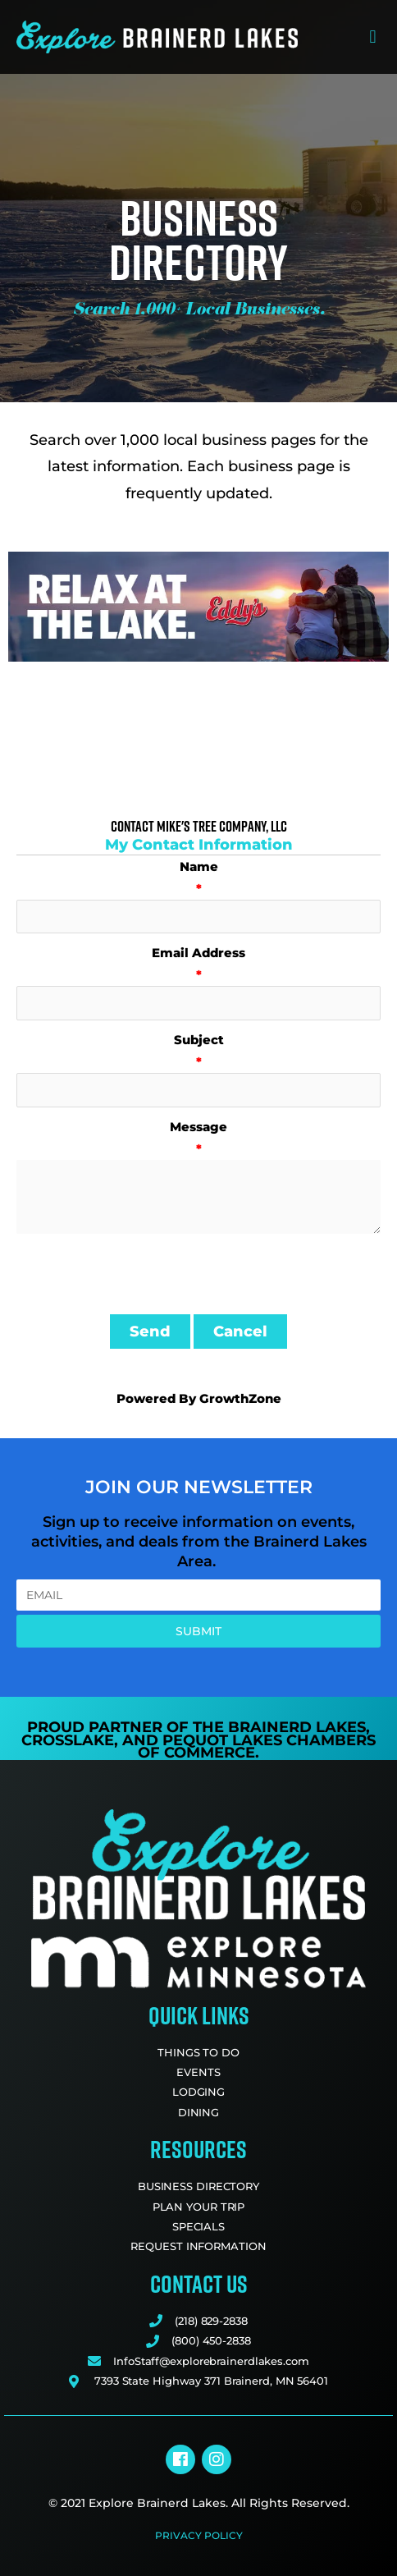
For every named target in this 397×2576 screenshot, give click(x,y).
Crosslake (67, 1740)
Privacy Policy (199, 2535)
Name (199, 866)
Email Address (198, 952)
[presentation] (141, 1274)
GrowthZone (240, 1398)
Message (198, 1126)
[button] (373, 37)
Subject (199, 1039)
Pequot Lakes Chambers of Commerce (257, 1746)
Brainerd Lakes (297, 1727)
